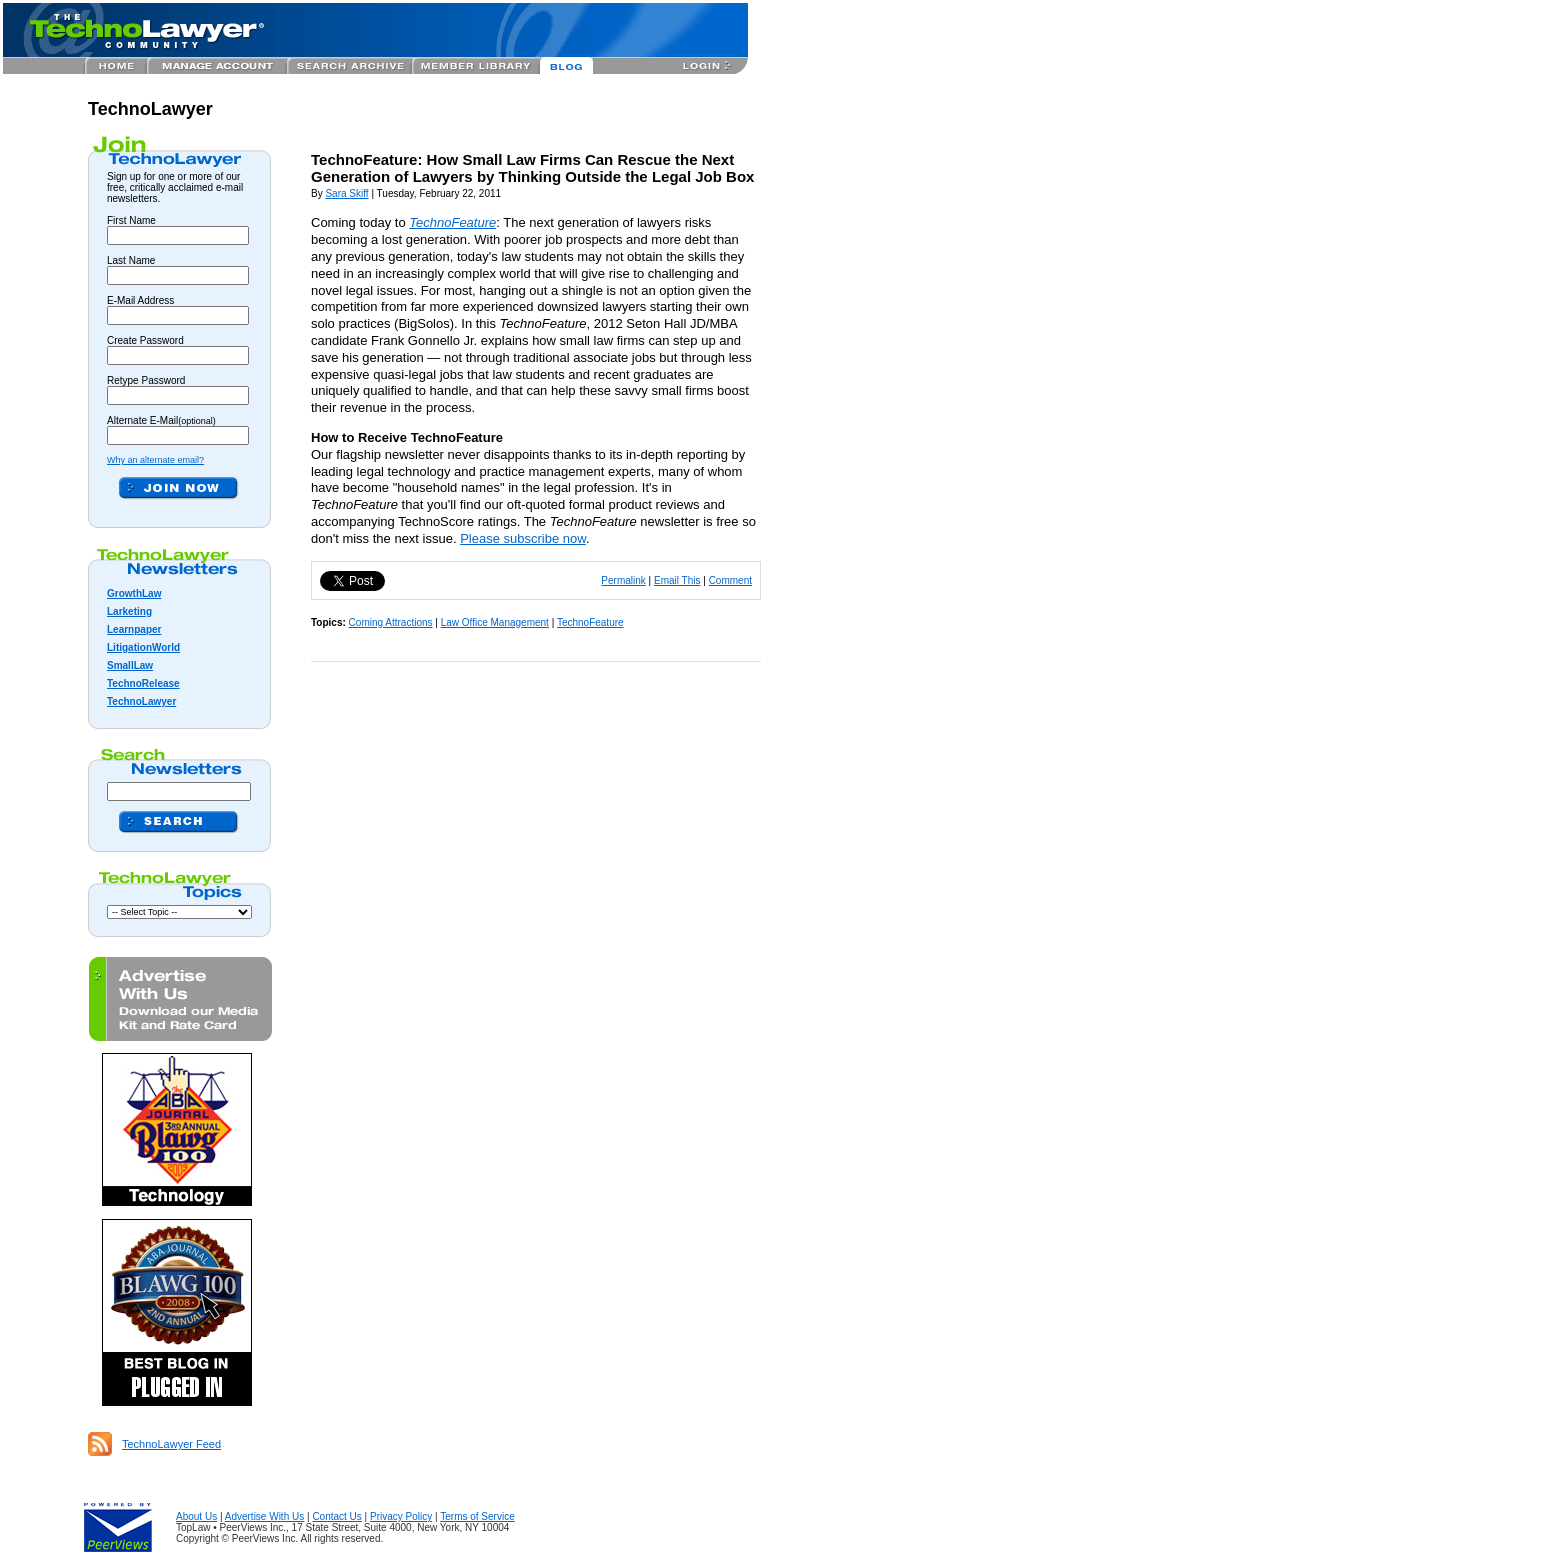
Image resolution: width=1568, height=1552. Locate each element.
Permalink (623, 580)
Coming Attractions (391, 622)
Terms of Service (477, 1516)
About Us (196, 1516)
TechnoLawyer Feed (171, 1444)
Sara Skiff (346, 193)
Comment (730, 580)
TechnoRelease (143, 683)
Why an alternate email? (155, 460)
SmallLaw (130, 665)
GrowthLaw (134, 593)
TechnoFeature (590, 622)
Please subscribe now (523, 538)
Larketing (129, 611)
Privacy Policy (401, 1516)
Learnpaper (134, 629)
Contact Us (336, 1516)
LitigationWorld (143, 647)
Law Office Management (495, 622)
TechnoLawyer (150, 109)
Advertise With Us (264, 1516)
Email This (677, 580)
